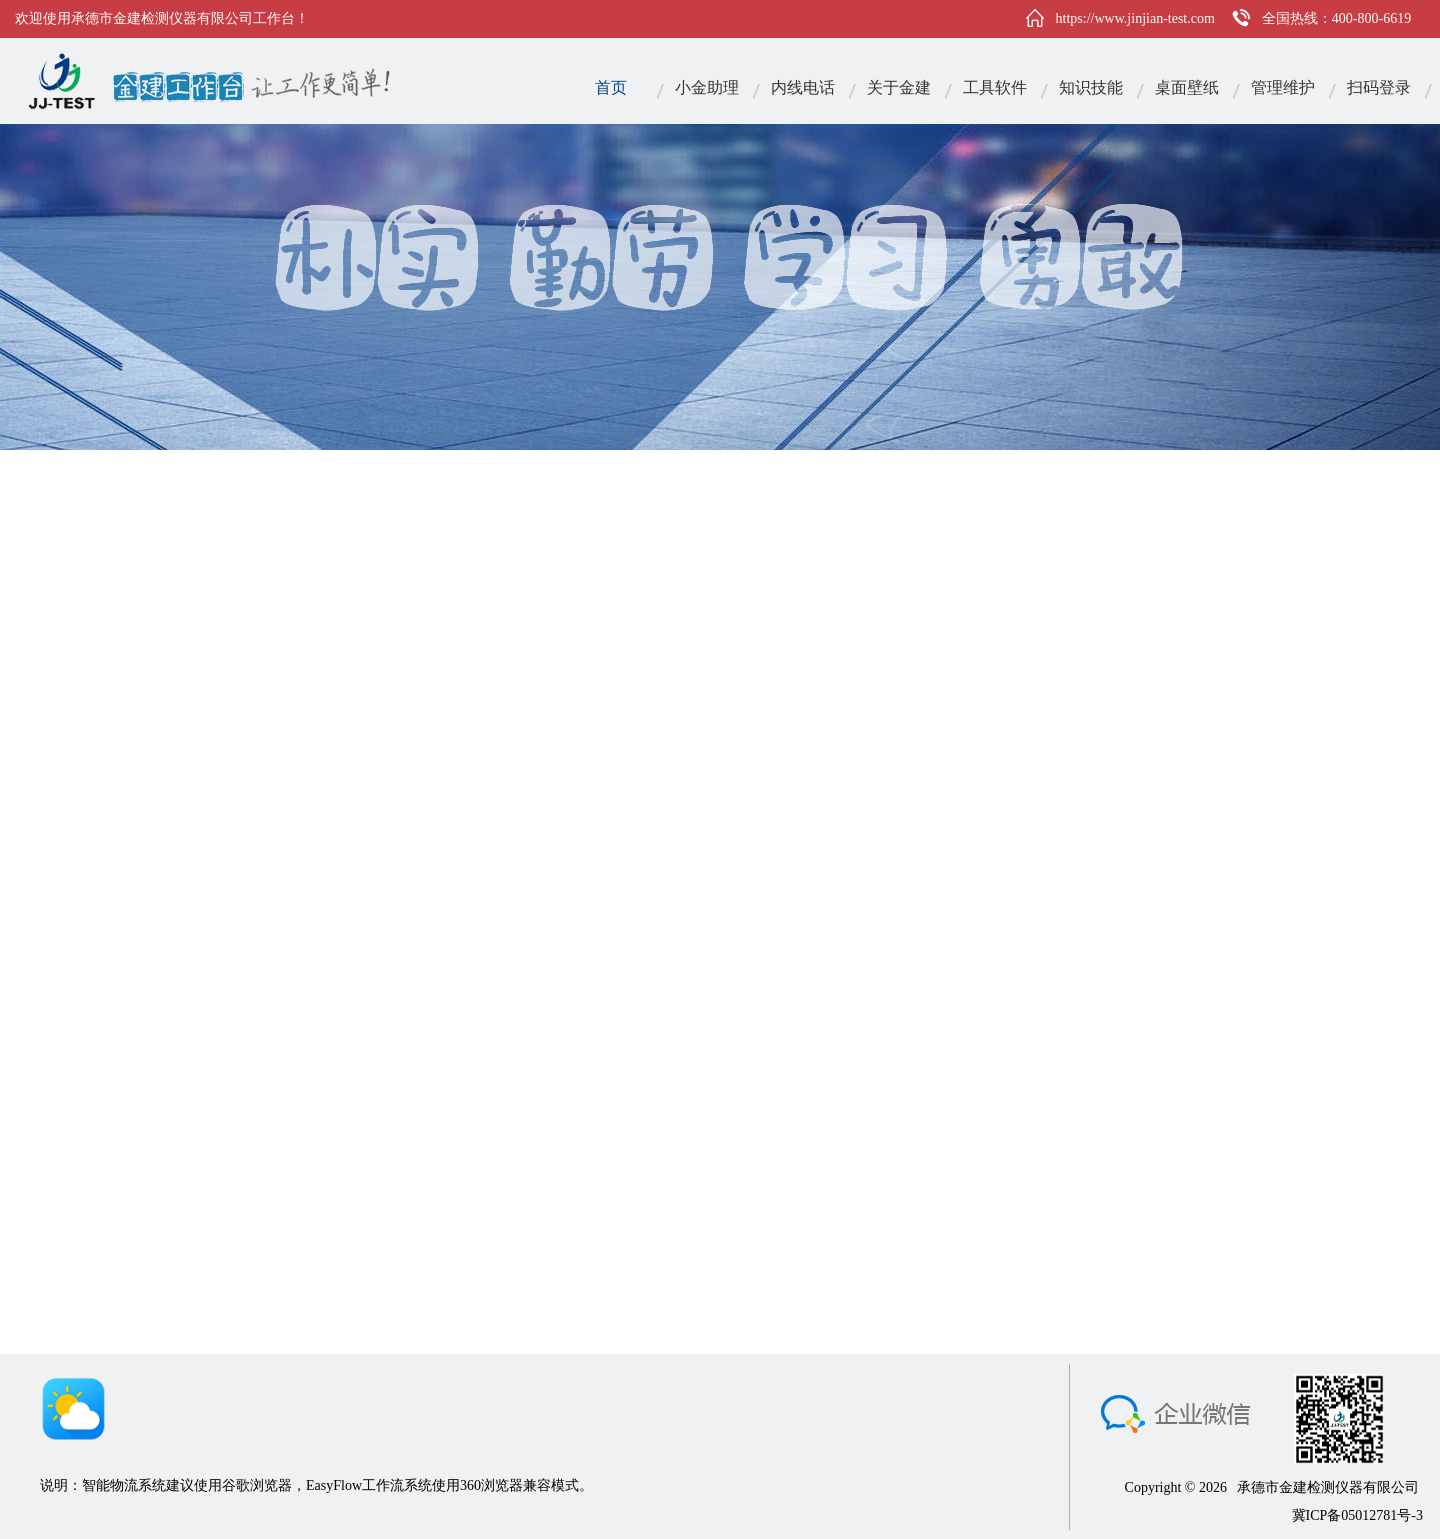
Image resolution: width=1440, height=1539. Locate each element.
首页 (611, 87)
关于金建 (899, 87)
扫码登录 (1379, 87)
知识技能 (1091, 87)
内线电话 (803, 87)
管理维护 (1283, 87)
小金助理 (707, 87)
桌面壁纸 (1187, 87)
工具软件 (995, 87)
